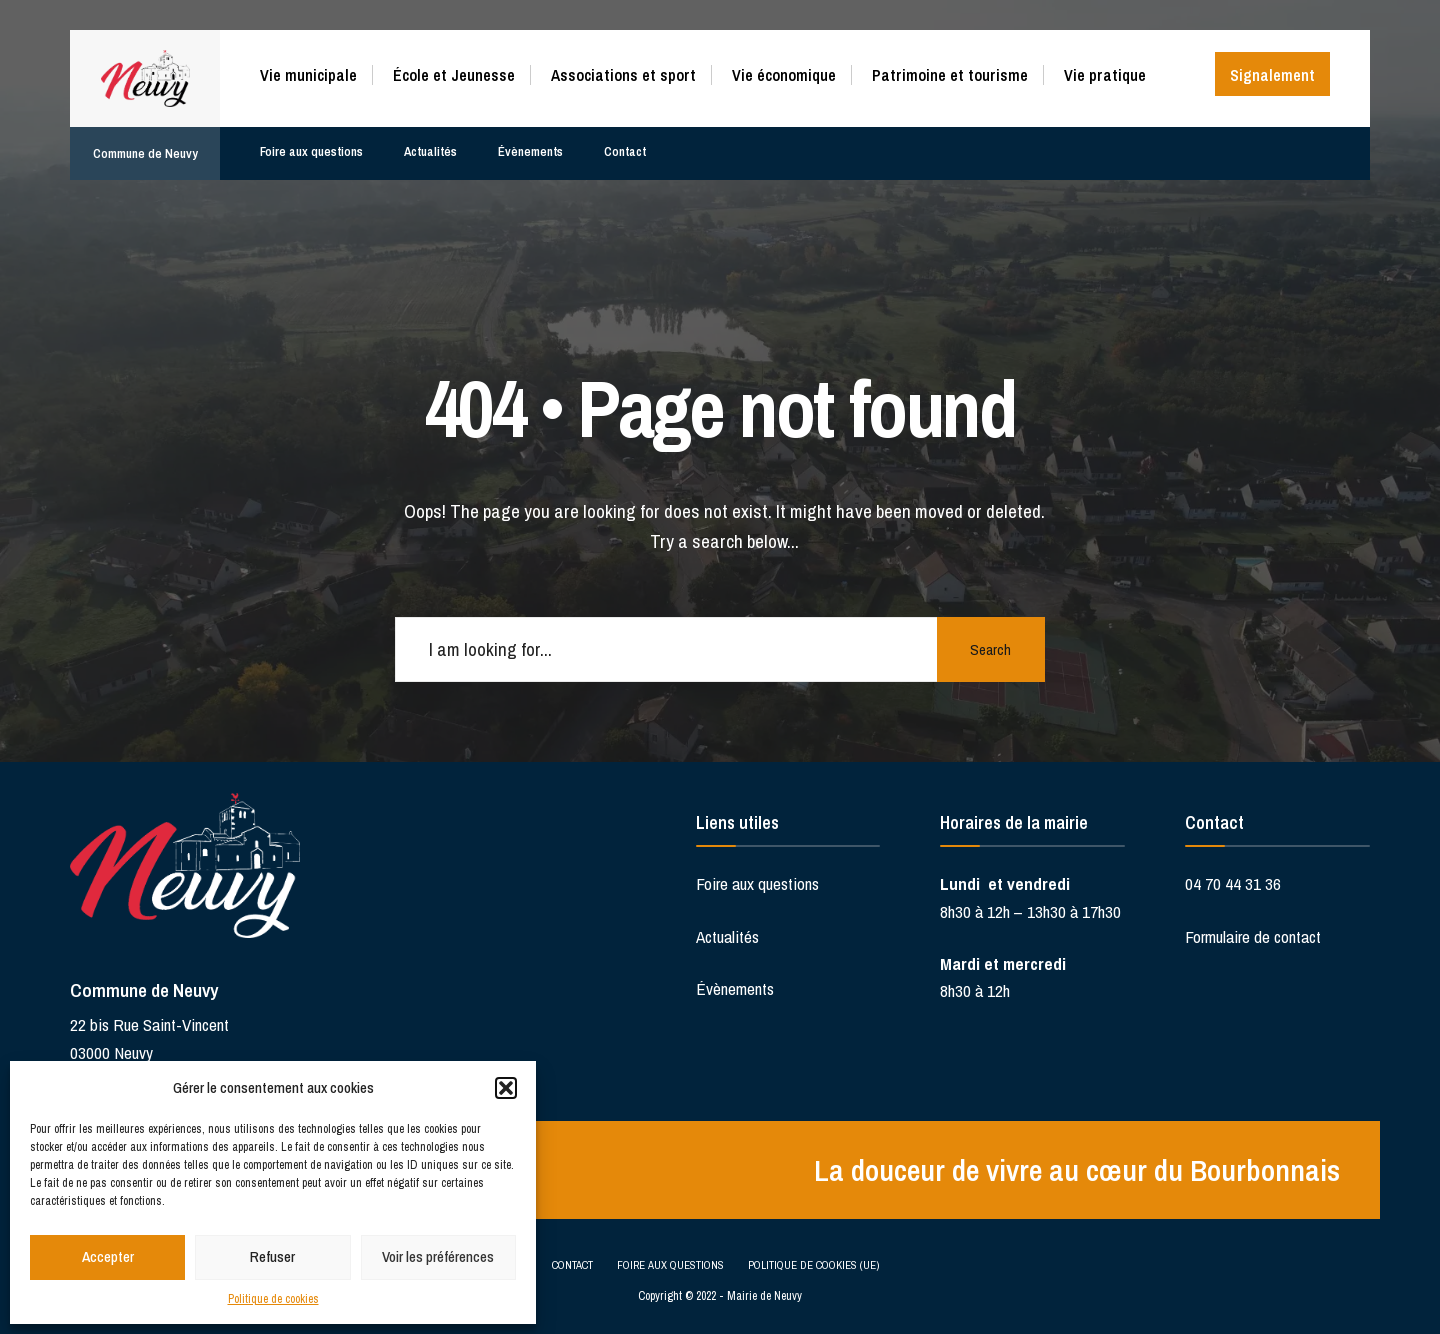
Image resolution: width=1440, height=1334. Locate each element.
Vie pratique (1105, 75)
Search (990, 649)
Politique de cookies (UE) (813, 1264)
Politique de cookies (273, 1299)
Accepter (108, 1256)
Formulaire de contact (1253, 936)
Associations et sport (623, 75)
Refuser (272, 1256)
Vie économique (784, 75)
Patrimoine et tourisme (950, 75)
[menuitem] (316, 71)
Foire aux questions (312, 146)
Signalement (1272, 75)
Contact (628, 146)
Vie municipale (308, 75)
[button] (506, 1088)
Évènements (533, 146)
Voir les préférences (438, 1256)
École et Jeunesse (454, 75)
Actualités (432, 146)
